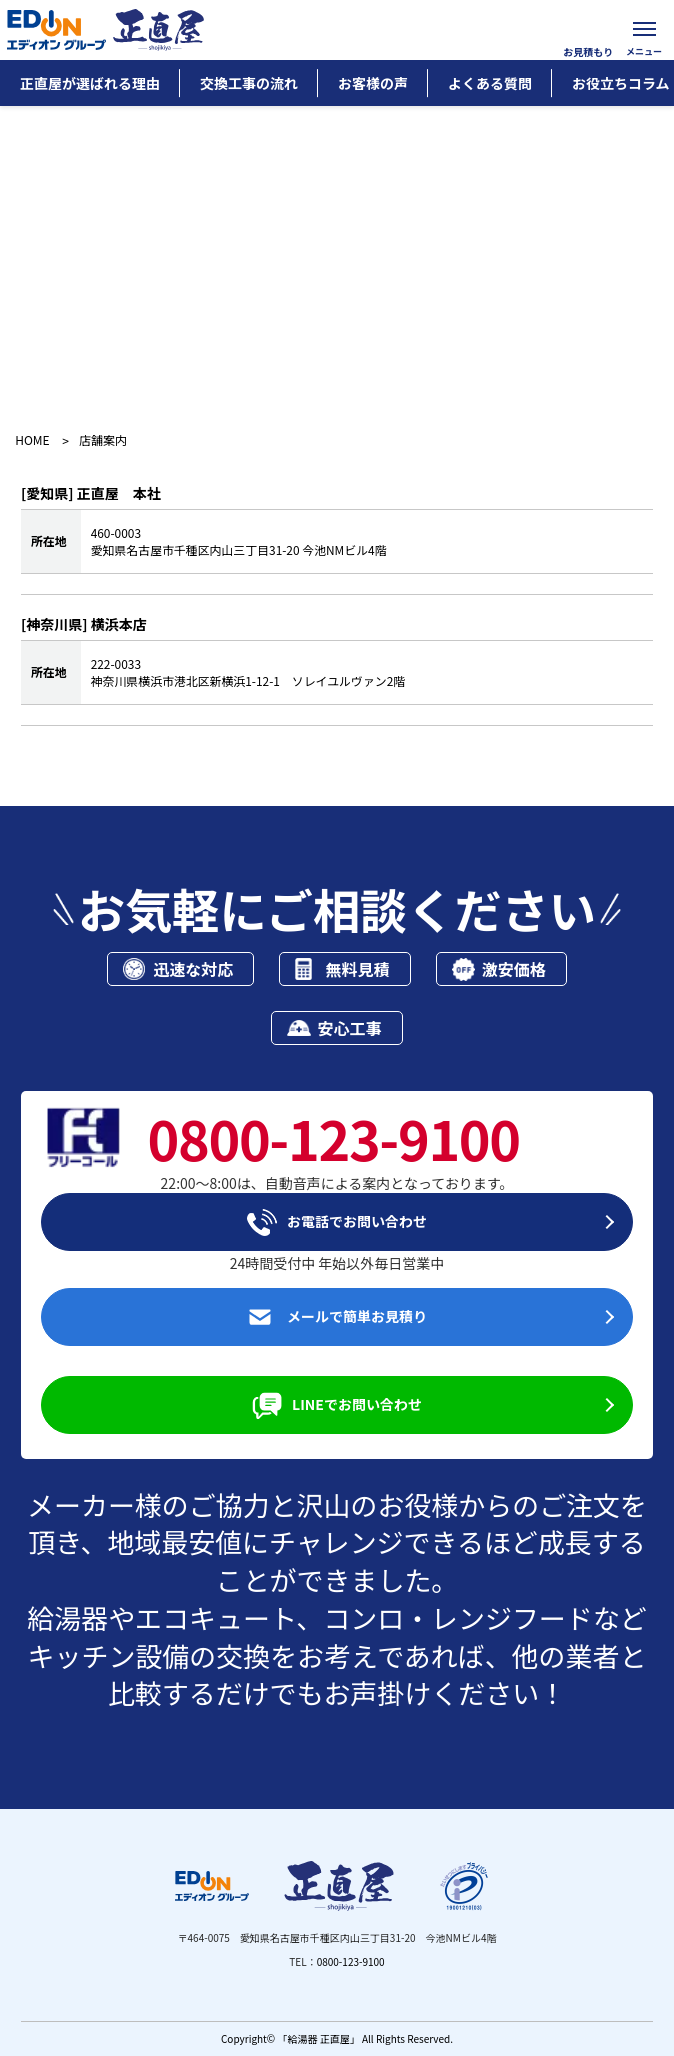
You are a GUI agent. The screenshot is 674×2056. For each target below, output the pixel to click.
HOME (32, 440)
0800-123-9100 (351, 1961)
